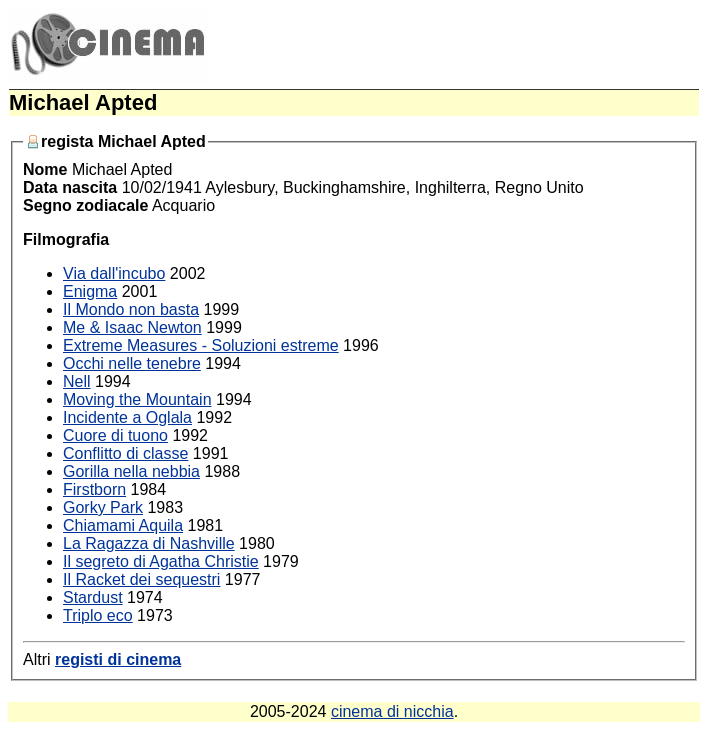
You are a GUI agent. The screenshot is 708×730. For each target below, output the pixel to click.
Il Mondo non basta (131, 309)
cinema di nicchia (392, 711)
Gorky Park (103, 507)
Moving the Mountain (137, 399)
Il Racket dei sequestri (141, 579)
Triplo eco (98, 615)
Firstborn (94, 489)
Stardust (93, 597)
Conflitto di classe (125, 453)
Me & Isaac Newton (132, 327)
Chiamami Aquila (123, 525)
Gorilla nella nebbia (131, 471)
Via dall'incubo (114, 273)
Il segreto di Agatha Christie (161, 561)
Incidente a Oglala (127, 417)
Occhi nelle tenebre (132, 363)
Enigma (90, 291)
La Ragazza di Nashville (149, 543)
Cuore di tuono (115, 435)
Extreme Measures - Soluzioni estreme (201, 345)
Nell (77, 381)
